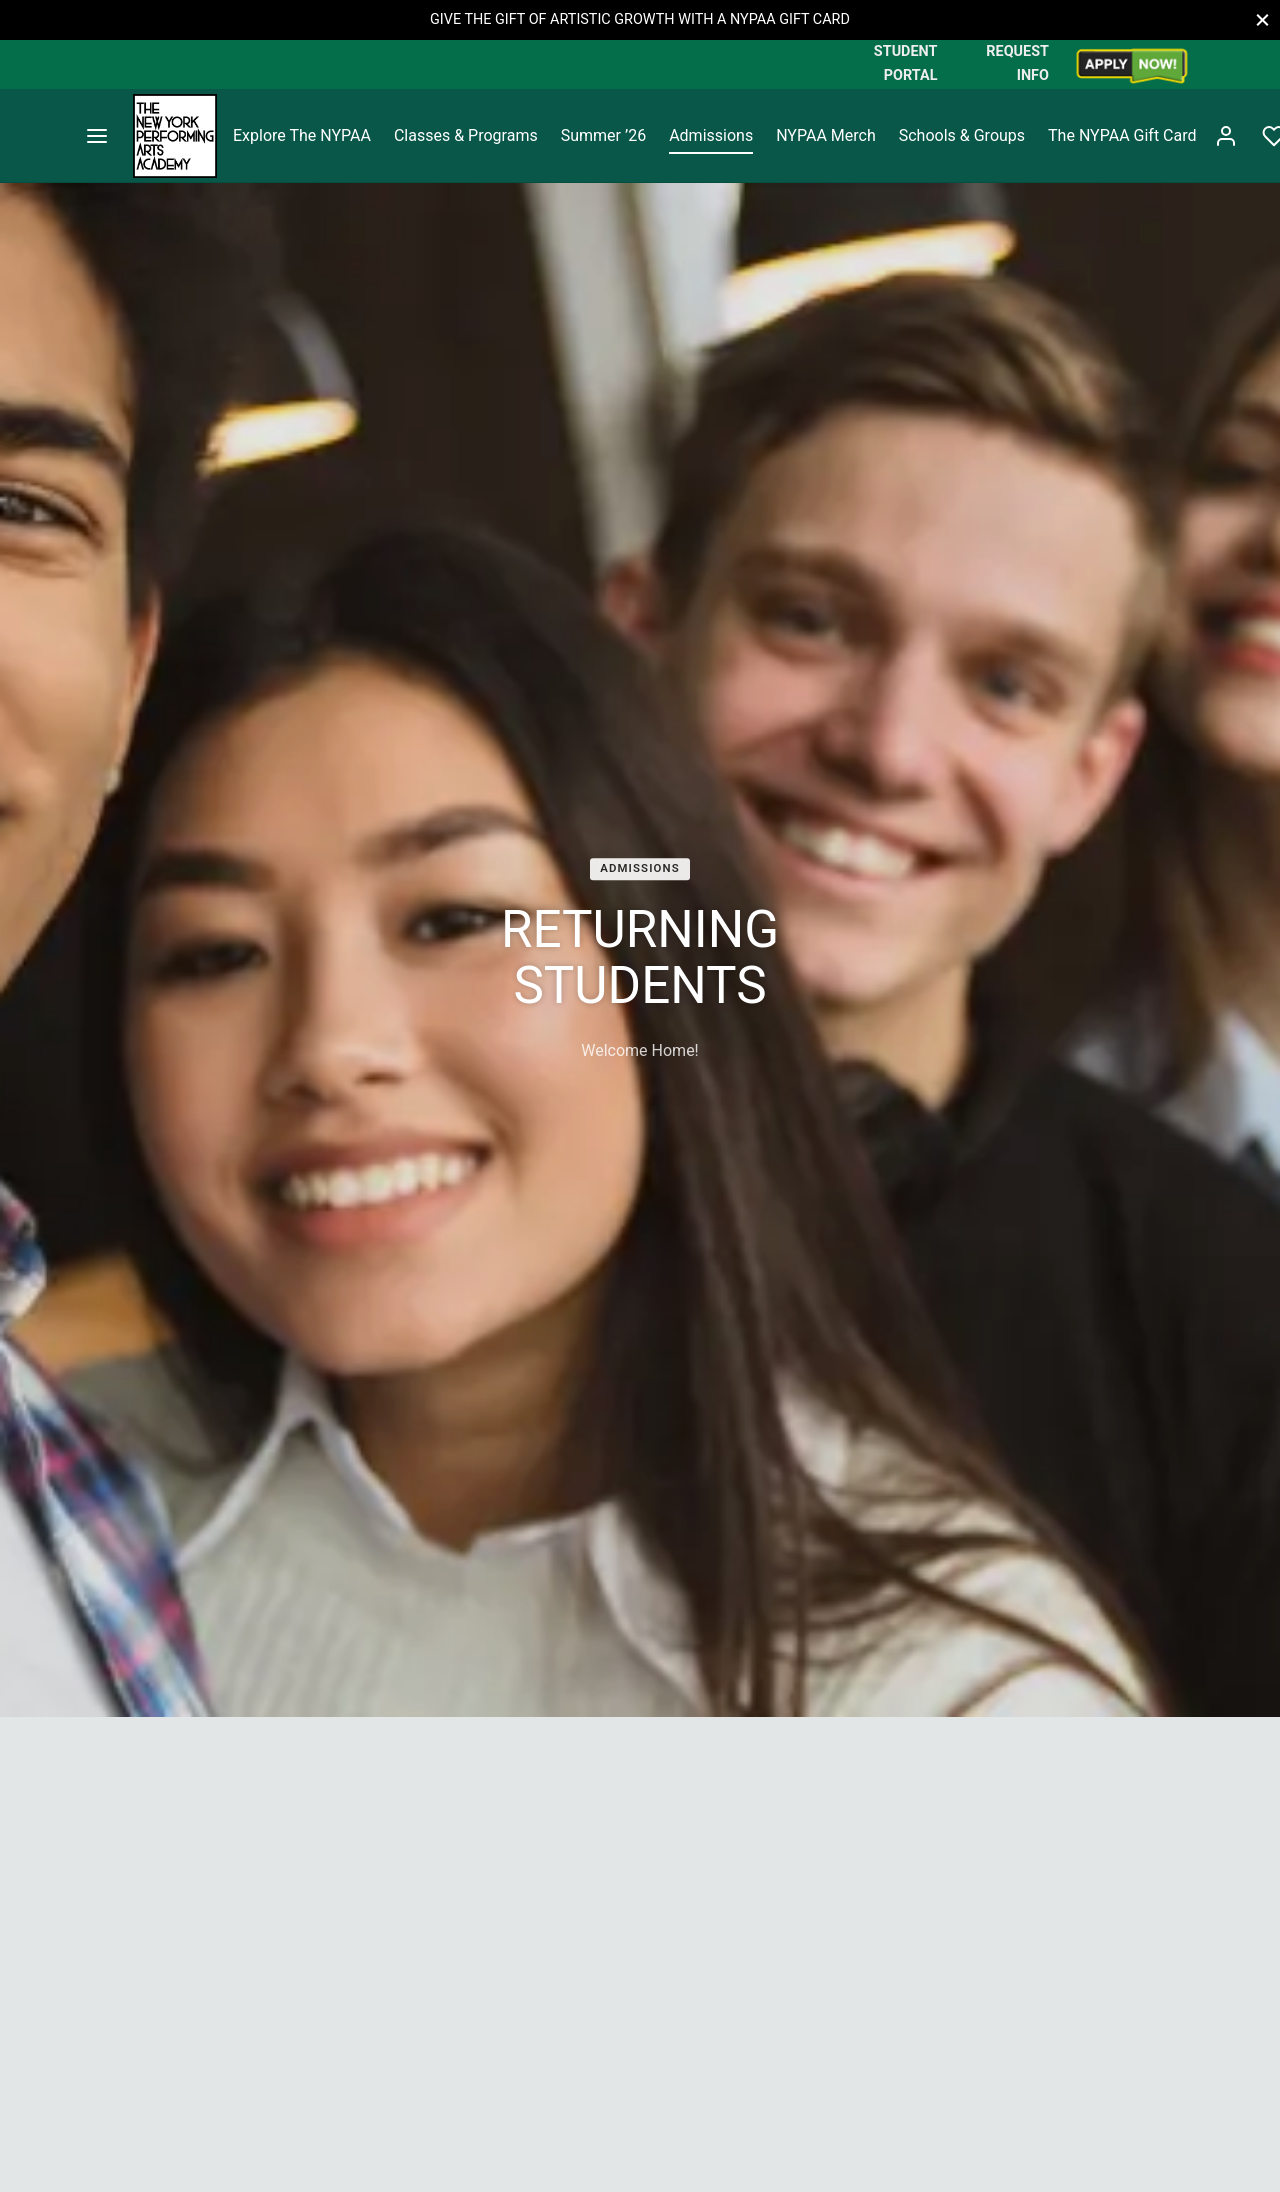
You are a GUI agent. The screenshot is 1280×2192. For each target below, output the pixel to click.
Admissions (711, 135)
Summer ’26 (603, 135)
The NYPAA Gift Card (1122, 135)
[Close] (1262, 19)
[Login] (1226, 136)
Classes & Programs (466, 135)
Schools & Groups (962, 135)
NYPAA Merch (826, 135)
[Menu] (97, 136)
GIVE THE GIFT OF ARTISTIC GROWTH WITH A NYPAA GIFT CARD (640, 19)
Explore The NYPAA (302, 135)
